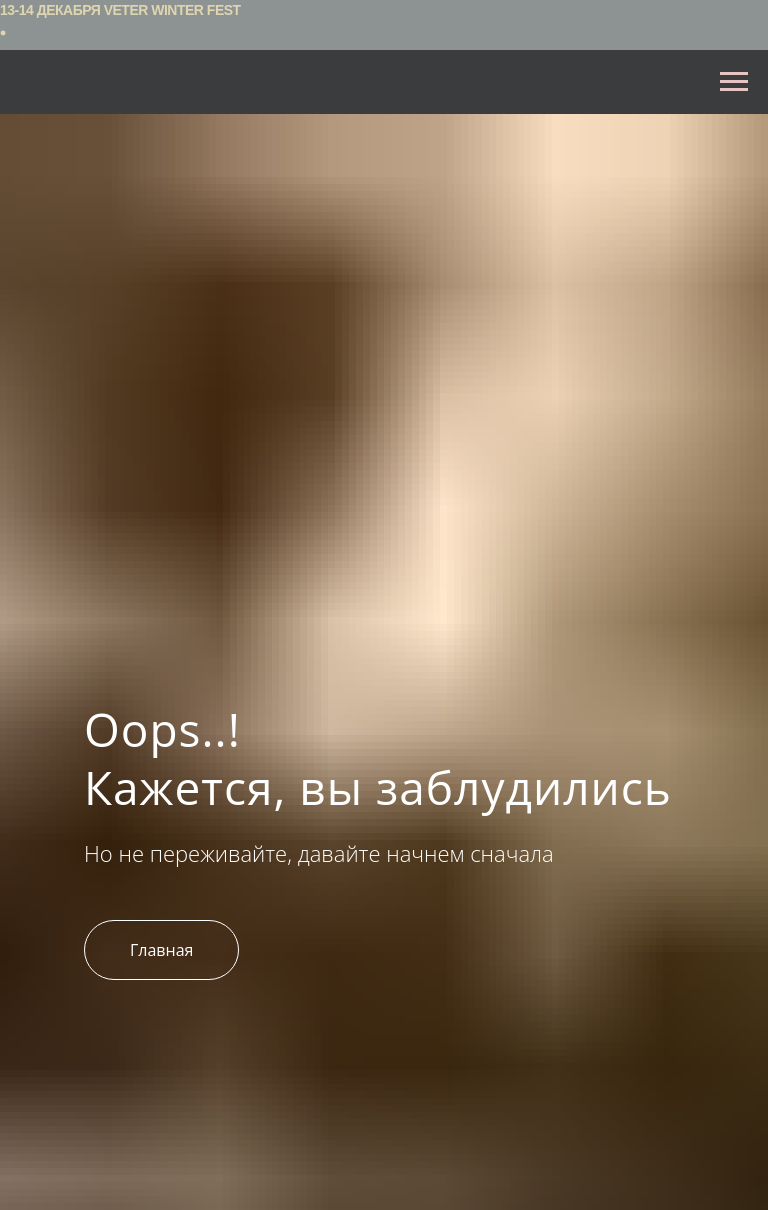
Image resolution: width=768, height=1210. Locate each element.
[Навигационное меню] (734, 82)
